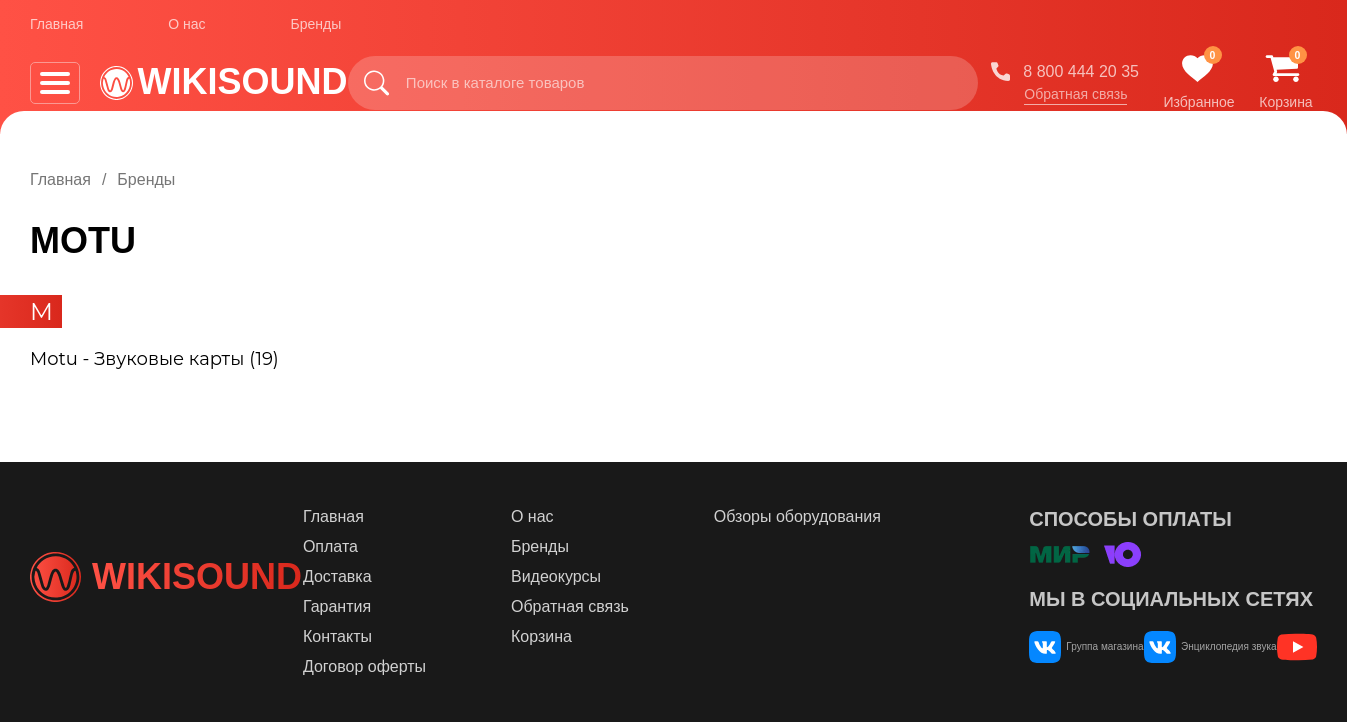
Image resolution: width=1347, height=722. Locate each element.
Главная (56, 29)
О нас (186, 29)
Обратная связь (1075, 99)
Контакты (452, 636)
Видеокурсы (628, 576)
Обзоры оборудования (826, 516)
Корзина (613, 636)
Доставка (452, 576)
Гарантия (452, 606)
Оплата (445, 546)
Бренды (316, 29)
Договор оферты (479, 666)
